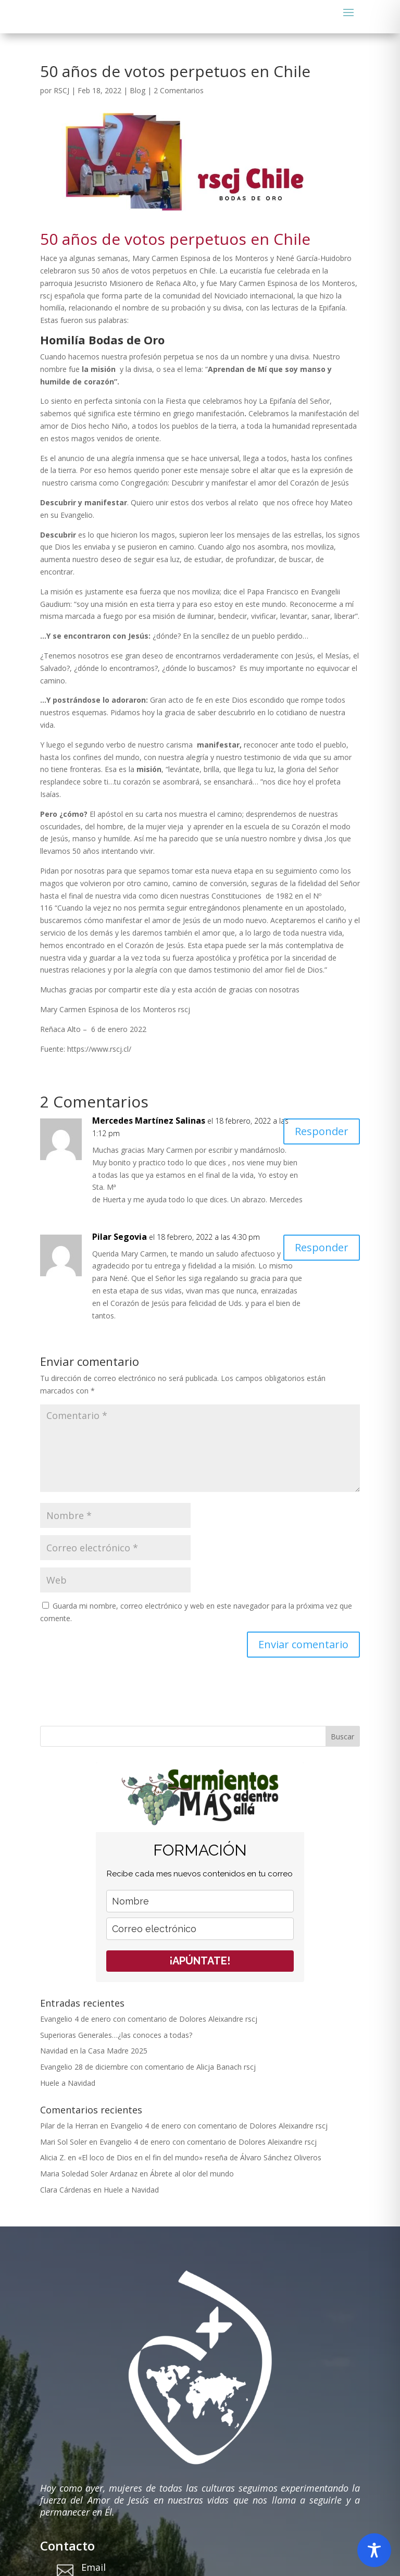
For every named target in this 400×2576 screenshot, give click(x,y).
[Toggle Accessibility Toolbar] (374, 2550)
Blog (137, 90)
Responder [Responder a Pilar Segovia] (321, 1247)
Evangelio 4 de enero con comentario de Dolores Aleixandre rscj (148, 2019)
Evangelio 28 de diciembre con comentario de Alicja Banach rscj (148, 2067)
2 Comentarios (179, 90)
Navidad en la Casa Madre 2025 (93, 2051)
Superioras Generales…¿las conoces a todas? (116, 2035)
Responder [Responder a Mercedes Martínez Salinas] (321, 1131)
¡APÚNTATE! (199, 1961)
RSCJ (61, 90)
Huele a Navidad (67, 2083)
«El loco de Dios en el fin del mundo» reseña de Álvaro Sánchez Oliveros (199, 2157)
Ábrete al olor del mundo (192, 2174)
